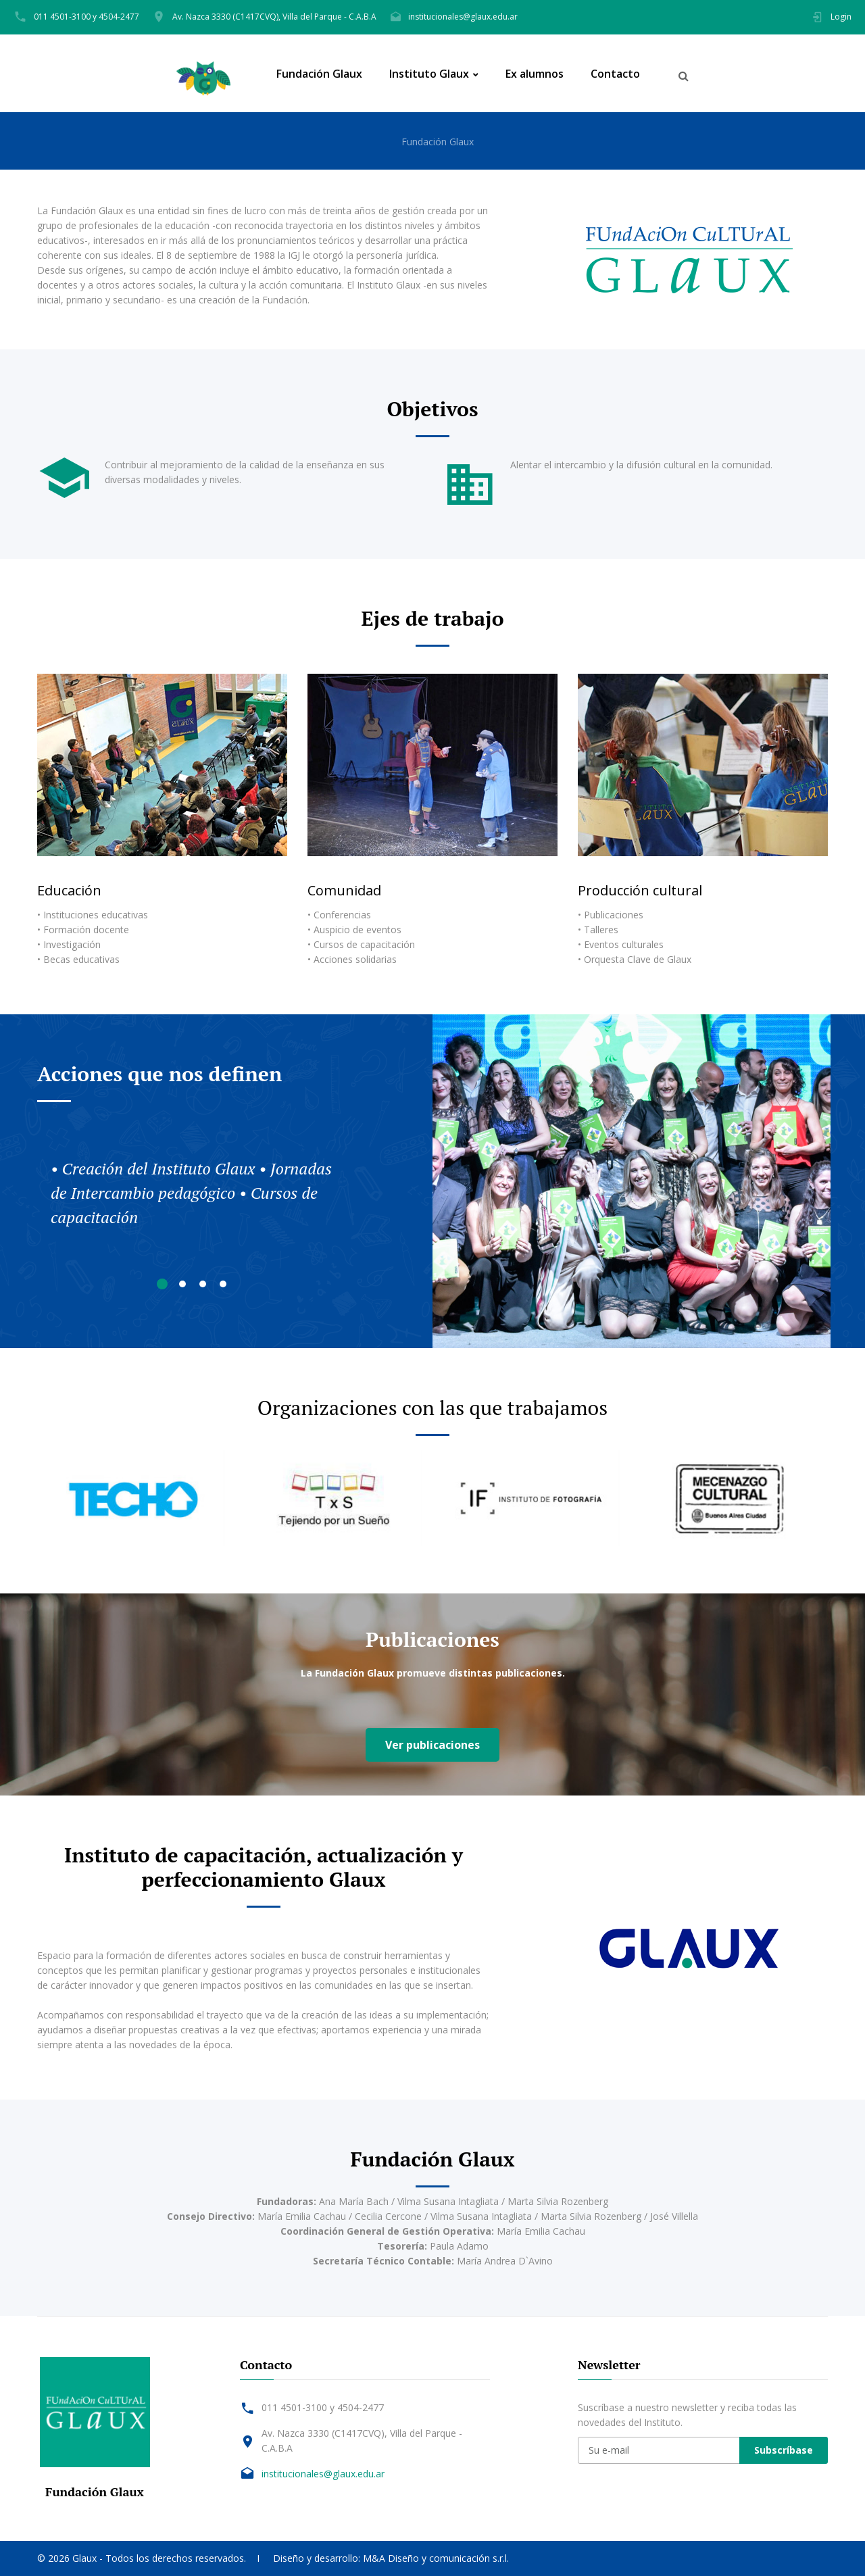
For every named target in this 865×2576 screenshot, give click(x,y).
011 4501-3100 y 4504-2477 (86, 16)
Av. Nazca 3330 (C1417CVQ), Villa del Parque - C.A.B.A (274, 16)
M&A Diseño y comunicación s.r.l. (436, 2558)
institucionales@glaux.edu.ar (463, 16)
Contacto (615, 74)
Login (841, 16)
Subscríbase (783, 2450)
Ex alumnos (534, 74)
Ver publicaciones (432, 1744)
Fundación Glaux (319, 74)
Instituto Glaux (429, 74)
